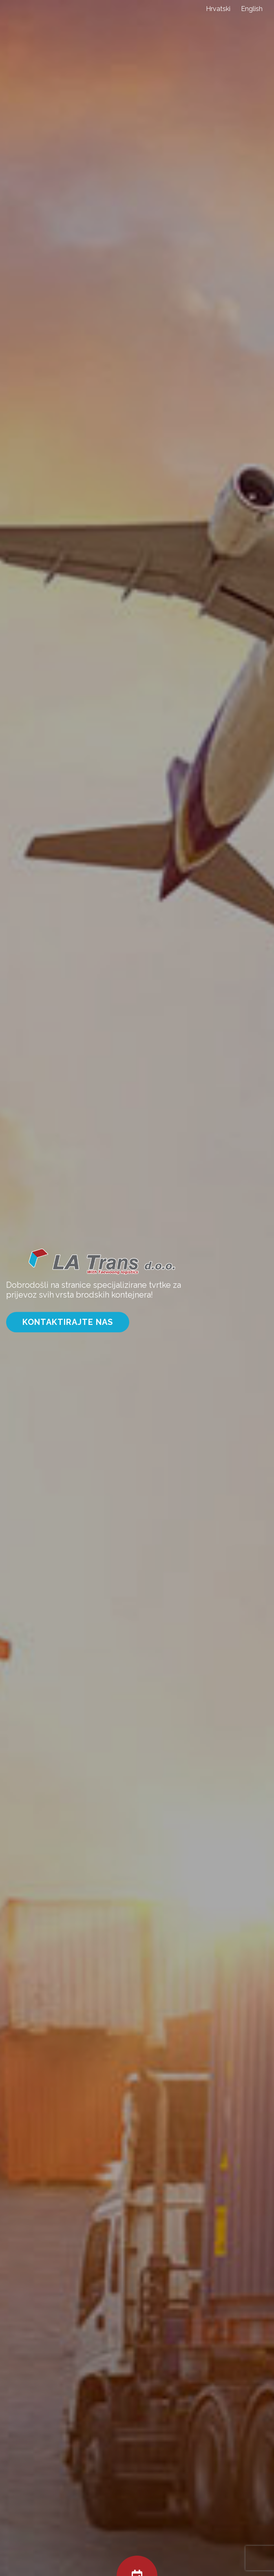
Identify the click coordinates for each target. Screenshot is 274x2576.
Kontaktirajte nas (67, 1322)
